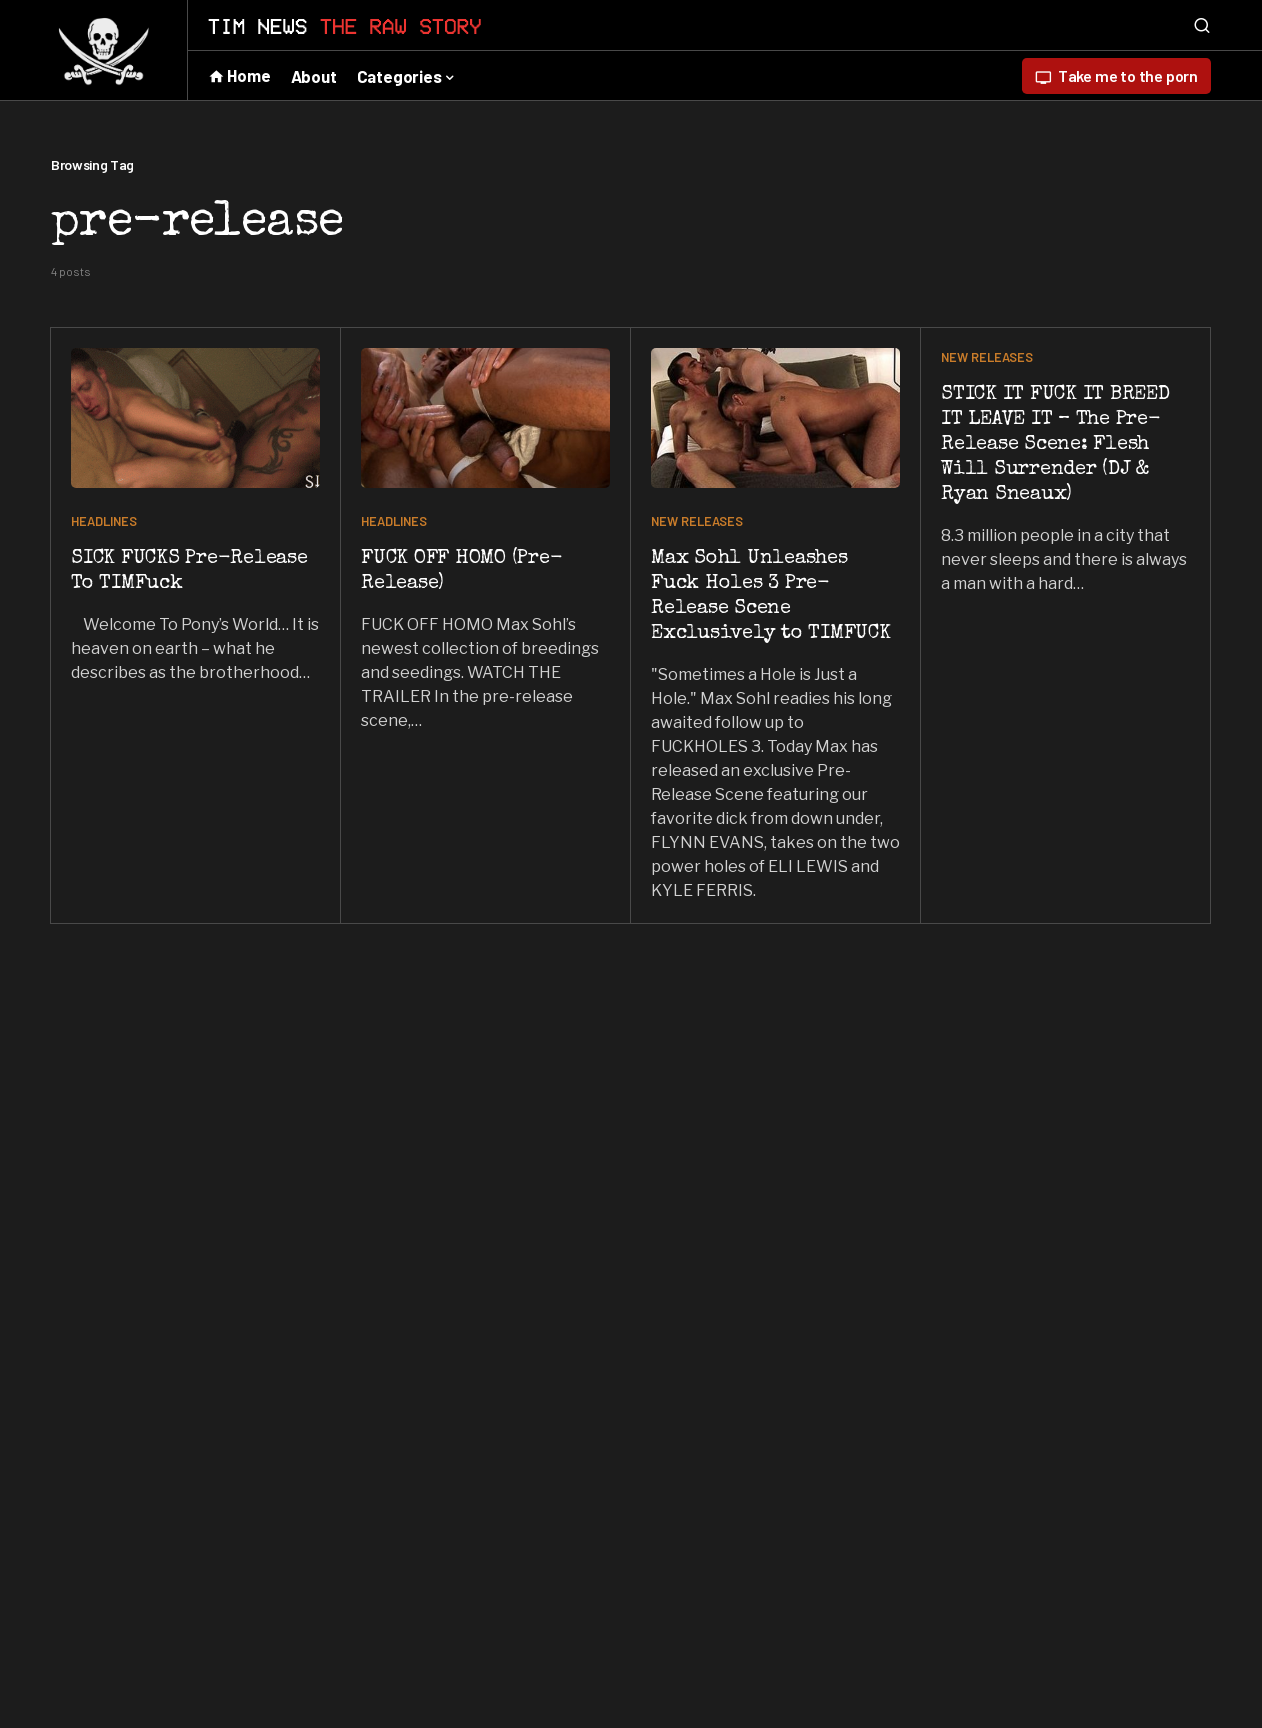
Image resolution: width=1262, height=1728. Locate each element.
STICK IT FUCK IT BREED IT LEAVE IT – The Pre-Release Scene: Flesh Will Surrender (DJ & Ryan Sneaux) (1055, 445)
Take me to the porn (1116, 76)
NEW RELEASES (697, 521)
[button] (1202, 25)
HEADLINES (104, 521)
